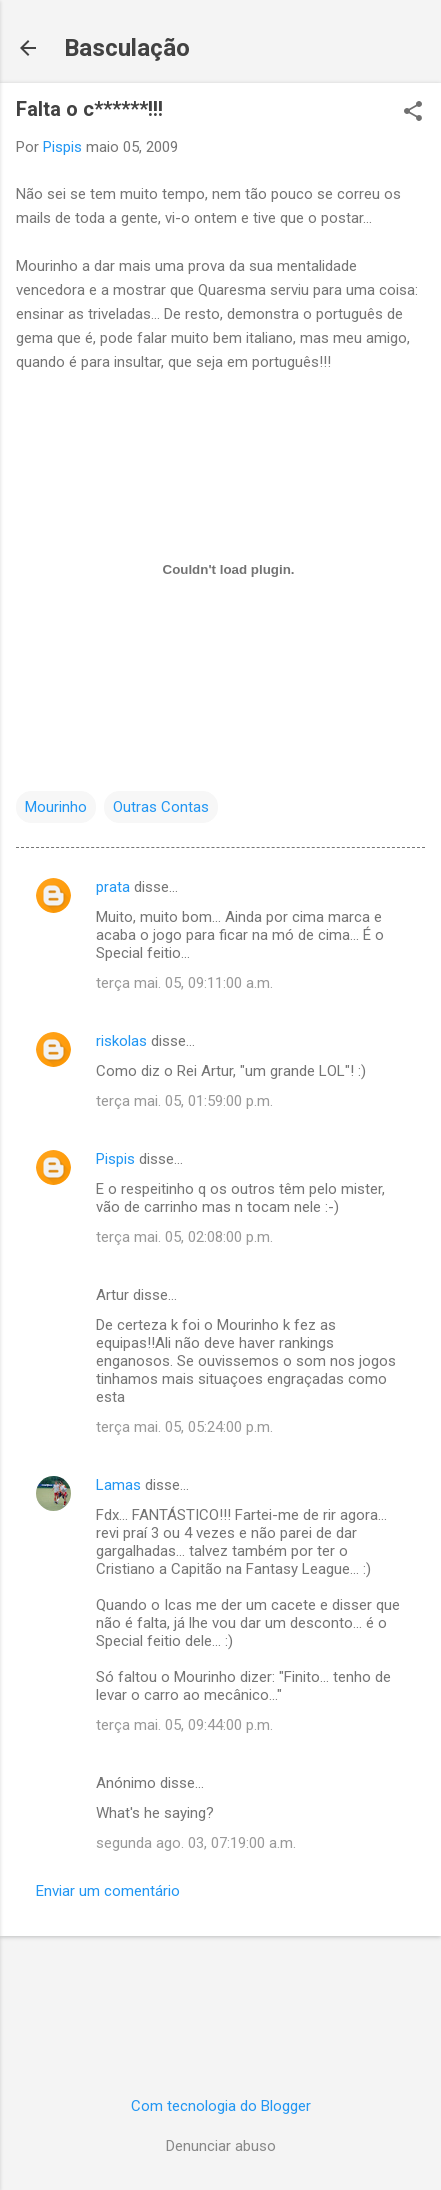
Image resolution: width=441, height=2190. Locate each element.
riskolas (121, 1041)
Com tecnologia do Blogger (221, 2106)
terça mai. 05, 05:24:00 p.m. (184, 1427)
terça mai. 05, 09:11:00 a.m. (184, 983)
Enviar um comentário (108, 1891)
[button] (413, 113)
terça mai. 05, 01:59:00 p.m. (184, 1101)
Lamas (118, 1485)
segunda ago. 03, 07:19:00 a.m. (196, 1843)
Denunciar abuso (221, 2146)
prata (113, 887)
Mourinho (56, 807)
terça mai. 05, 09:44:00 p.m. (184, 1725)
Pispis (115, 1159)
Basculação (127, 48)
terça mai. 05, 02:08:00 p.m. (184, 1237)
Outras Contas (161, 807)
